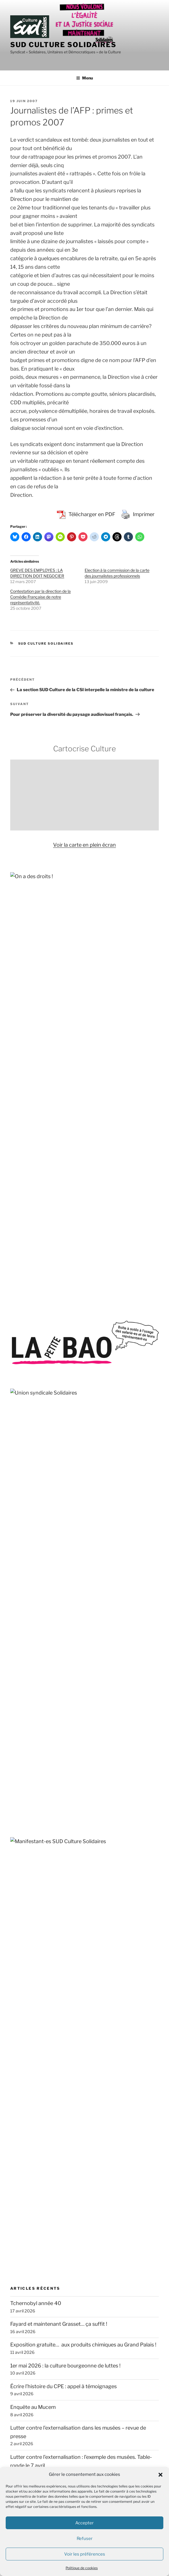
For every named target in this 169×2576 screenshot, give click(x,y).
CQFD (17, 2111)
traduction (118, 1496)
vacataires (99, 1478)
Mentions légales (27, 2359)
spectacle (99, 1507)
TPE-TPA (120, 1478)
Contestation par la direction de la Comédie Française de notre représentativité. (40, 597)
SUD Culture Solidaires (63, 45)
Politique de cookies (82, 2568)
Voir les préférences (84, 2554)
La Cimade (23, 1891)
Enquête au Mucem (33, 1304)
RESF (17, 2002)
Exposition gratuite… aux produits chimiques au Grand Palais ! (83, 1242)
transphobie (68, 1496)
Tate (14, 1486)
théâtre (54, 1522)
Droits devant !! (28, 1821)
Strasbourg (49, 1536)
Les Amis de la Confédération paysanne (57, 1918)
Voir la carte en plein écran (84, 845)
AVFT (17, 1766)
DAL (15, 1807)
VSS (147, 1496)
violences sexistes (37, 1508)
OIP (14, 1974)
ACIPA (17, 1683)
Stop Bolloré (25, 2043)
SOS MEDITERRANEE (36, 2029)
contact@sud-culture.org (35, 2345)
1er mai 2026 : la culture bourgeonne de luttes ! (65, 1263)
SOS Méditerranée (40, 1496)
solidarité (94, 1496)
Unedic (16, 1496)
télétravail (76, 1477)
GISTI (17, 1863)
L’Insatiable (23, 2139)
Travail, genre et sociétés (39, 2167)
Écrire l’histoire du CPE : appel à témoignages (63, 1284)
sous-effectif (26, 1467)
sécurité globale (33, 1486)
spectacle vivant (74, 1466)
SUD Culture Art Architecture (39, 2455)
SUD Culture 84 (25, 2442)
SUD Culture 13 (24, 2418)
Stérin (113, 1467)
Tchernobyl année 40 (35, 1201)
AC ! (15, 1669)
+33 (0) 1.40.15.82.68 (31, 2323)
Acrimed (20, 1697)
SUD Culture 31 (24, 2430)
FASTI (17, 1835)
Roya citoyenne (28, 2015)
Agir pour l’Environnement (41, 1710)
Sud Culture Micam (83, 1522)
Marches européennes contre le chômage (59, 1932)
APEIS (17, 1738)
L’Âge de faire (26, 2125)
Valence (74, 1509)
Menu (84, 77)
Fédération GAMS (31, 1849)
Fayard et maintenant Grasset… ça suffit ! (58, 1222)
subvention (101, 1486)
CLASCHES (24, 1780)
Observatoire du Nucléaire (41, 1960)
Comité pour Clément (35, 1794)
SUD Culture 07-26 (29, 2405)
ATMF (17, 1752)
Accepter (84, 2522)
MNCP (18, 1946)
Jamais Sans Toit (30, 1877)
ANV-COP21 (25, 1724)
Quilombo (21, 1988)
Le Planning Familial (33, 1905)
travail (135, 1496)
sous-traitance (129, 1486)
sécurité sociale (74, 1536)
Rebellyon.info (27, 2221)
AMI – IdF (21, 2207)
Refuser (85, 2538)
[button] (160, 2475)
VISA (16, 2057)
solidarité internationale (69, 1486)
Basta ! (18, 2097)
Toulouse (141, 1477)
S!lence (19, 2153)
